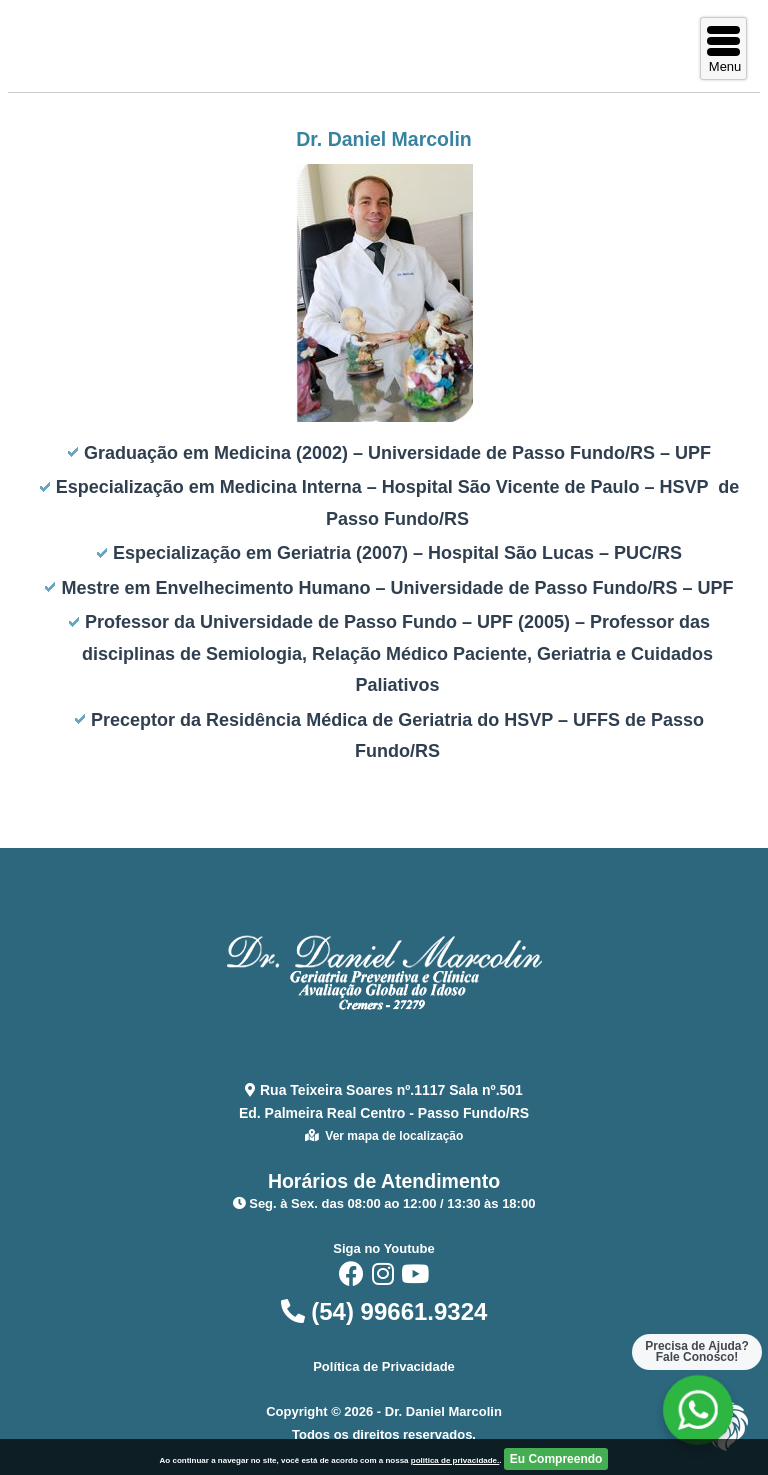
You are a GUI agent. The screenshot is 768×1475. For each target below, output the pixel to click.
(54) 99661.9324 (384, 1311)
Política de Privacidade (384, 1366)
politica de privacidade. (455, 1460)
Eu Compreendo (556, 1459)
